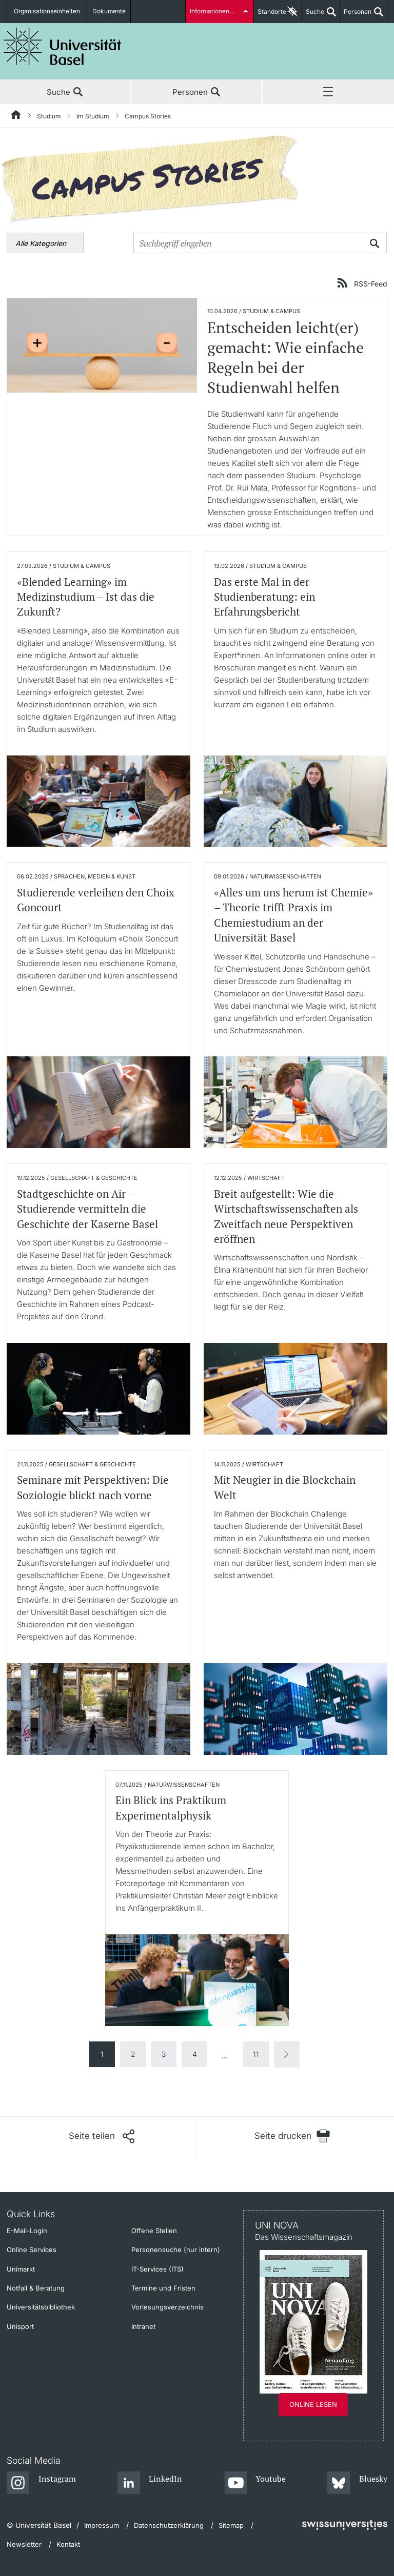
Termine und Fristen (163, 2288)
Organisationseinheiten (46, 11)
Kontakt (68, 2544)
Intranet (143, 2326)
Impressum (101, 2525)
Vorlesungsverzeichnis (167, 2307)
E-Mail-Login (27, 2230)
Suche (313, 15)
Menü (328, 92)
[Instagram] (41, 2483)
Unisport (20, 2326)
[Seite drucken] (292, 2136)
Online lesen (313, 2404)
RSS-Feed (370, 283)
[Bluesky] (357, 2483)
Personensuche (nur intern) (175, 2249)
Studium (49, 116)
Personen (355, 15)
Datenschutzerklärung (169, 2525)
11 (256, 2054)
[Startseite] (16, 116)
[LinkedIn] (150, 2483)
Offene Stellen (154, 2230)
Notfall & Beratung (36, 2288)
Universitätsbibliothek (41, 2307)
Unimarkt (21, 2269)
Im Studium (92, 116)
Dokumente (108, 11)
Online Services (31, 2249)
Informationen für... (216, 11)
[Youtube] (255, 2483)
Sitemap (231, 2525)
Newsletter (24, 2544)
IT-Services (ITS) (157, 2269)
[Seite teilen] (101, 2136)
